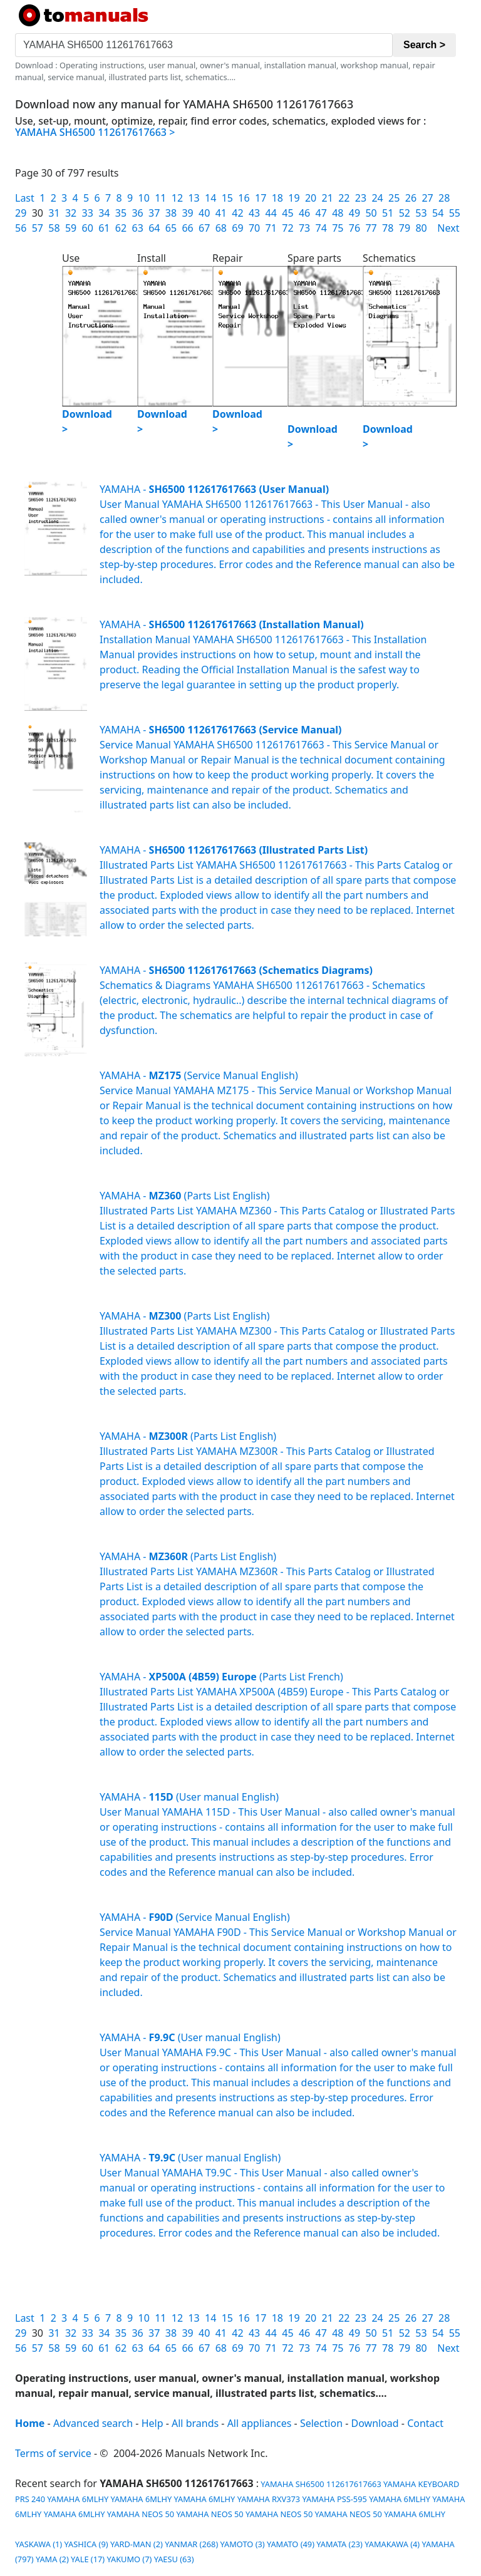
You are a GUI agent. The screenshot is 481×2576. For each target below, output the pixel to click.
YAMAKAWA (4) (392, 2544)
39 (187, 213)
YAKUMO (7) (129, 2559)
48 (337, 213)
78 (387, 228)
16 (243, 198)
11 (160, 198)
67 (204, 228)
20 (310, 198)
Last (24, 198)
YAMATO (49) (290, 2544)
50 (370, 213)
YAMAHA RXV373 (269, 2499)
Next (448, 228)
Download (375, 2423)
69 (237, 228)
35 (121, 213)
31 (53, 213)
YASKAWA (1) (38, 2544)
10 (144, 198)
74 (321, 228)
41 (221, 213)
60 (87, 228)
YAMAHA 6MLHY (77, 2499)
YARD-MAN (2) (136, 2544)
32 (70, 213)
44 (271, 213)
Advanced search (93, 2423)
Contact (425, 2423)
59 (70, 228)
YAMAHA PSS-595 (335, 2499)
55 (454, 213)
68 (221, 228)
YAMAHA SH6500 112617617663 (320, 2484)
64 (154, 228)
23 (360, 198)
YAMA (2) (52, 2559)
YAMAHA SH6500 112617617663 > (95, 132)
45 (287, 213)
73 (304, 228)
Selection (321, 2423)
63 (137, 228)
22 (343, 198)
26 (410, 198)
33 (87, 213)
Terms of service (53, 2453)
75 (337, 228)
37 (154, 213)
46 (304, 213)
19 (293, 198)
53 (421, 213)
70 (254, 228)
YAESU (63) (174, 2559)
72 (287, 228)
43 (254, 213)
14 (210, 198)
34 (104, 213)
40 (204, 213)
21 (327, 198)
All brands (195, 2423)
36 (137, 213)
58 (53, 228)
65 (171, 228)
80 (421, 228)
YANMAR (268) (191, 2544)
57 (37, 228)
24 (377, 198)
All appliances (259, 2423)
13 (193, 198)
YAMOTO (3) (242, 2544)
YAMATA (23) (339, 2544)
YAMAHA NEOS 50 (140, 2514)
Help (152, 2423)
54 (437, 213)
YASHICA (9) (86, 2544)
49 (354, 213)
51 (387, 213)
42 (237, 213)
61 (104, 228)
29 (20, 213)
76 (354, 228)
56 (20, 228)
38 (171, 213)
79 (404, 228)
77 (370, 228)
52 (404, 213)
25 (394, 198)
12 (177, 198)
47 (321, 213)
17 (260, 198)
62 (121, 228)
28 (444, 198)
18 (277, 198)
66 (187, 228)
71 (271, 228)
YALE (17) (88, 2559)
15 (227, 198)
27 (427, 198)
